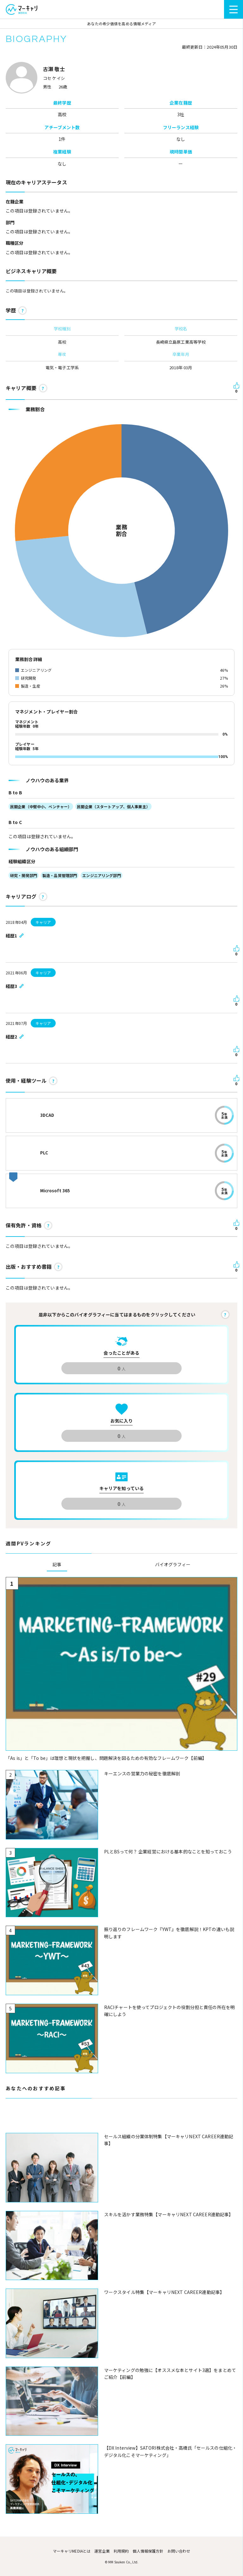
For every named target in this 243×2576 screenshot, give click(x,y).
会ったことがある (121, 1353)
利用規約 (121, 2551)
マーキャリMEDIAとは (72, 2551)
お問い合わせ (178, 2551)
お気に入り (121, 1420)
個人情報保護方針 (148, 2551)
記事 (57, 1564)
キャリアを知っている (121, 1488)
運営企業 (102, 2551)
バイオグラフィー (172, 1564)
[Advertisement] (121, 2119)
